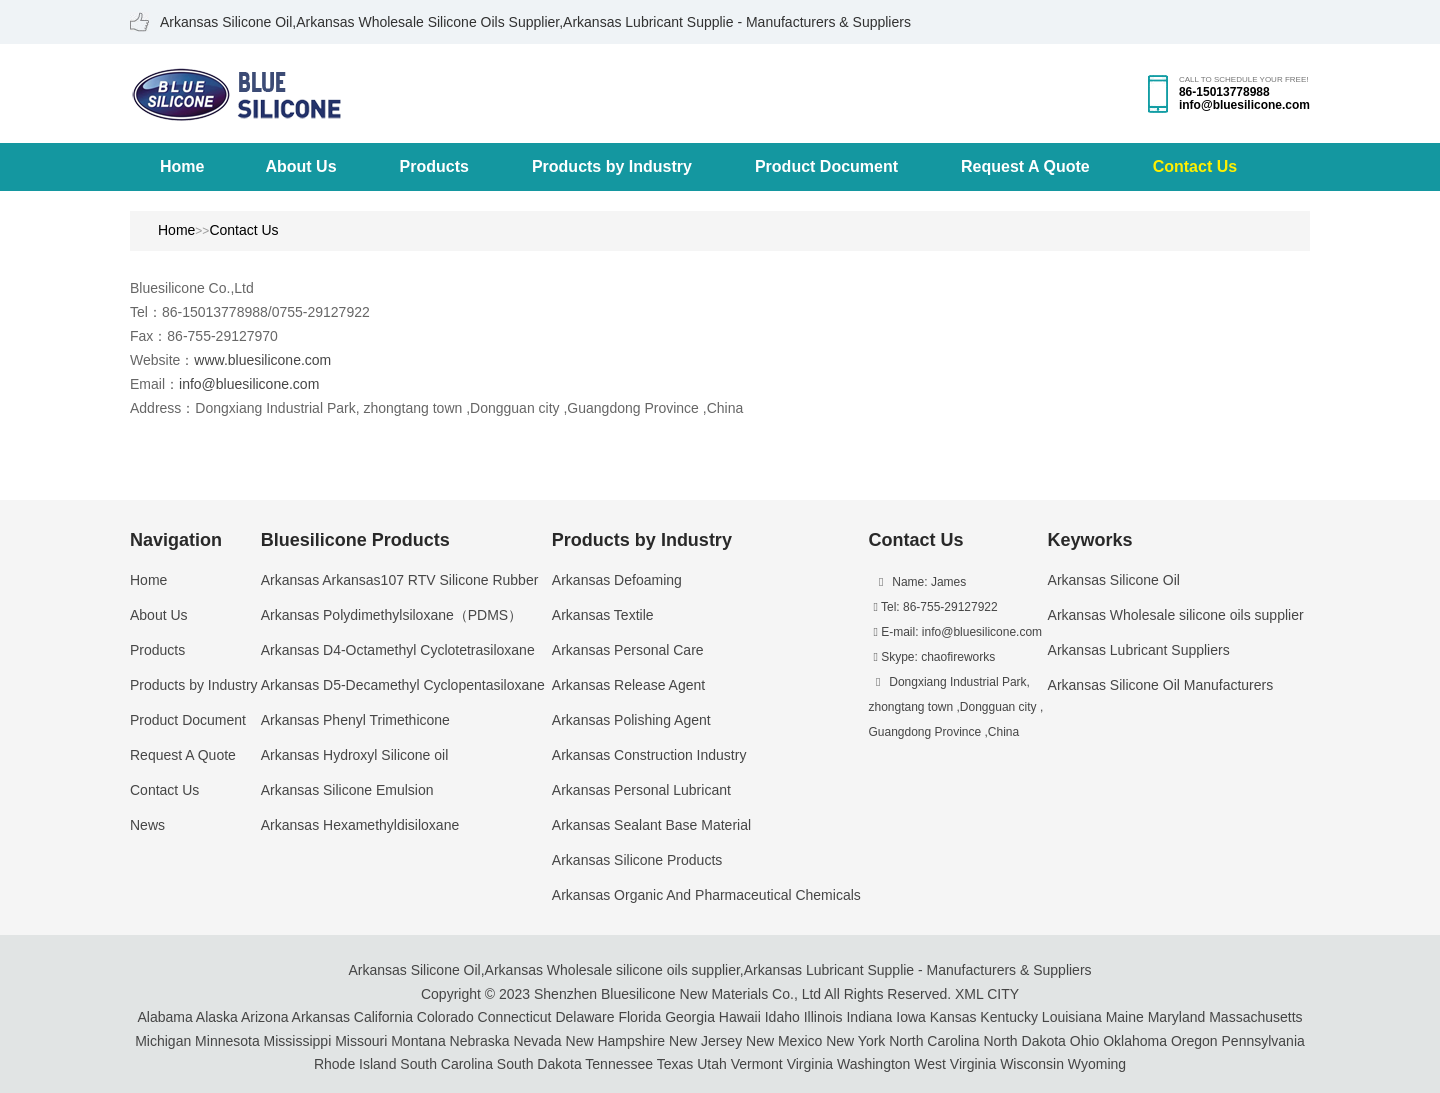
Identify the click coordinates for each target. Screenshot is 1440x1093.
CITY (1003, 994)
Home (182, 166)
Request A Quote (1025, 166)
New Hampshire (616, 1041)
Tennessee (619, 1064)
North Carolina (934, 1041)
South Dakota (539, 1064)
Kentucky (1009, 1017)
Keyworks (1090, 540)
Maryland (1177, 1017)
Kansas (953, 1017)
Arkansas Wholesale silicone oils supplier (612, 970)
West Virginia (955, 1064)
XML (969, 994)
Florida (639, 1017)
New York (855, 1041)
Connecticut (515, 1017)
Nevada (537, 1041)
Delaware (584, 1017)
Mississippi (298, 1041)
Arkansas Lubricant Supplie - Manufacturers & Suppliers (918, 970)
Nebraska (480, 1041)
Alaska (217, 1017)
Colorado (445, 1017)
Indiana (869, 1017)
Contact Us (1195, 166)
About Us (300, 166)
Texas (675, 1064)
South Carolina (446, 1064)
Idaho (782, 1017)
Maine (1125, 1017)
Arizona (264, 1017)
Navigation (176, 540)
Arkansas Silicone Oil (414, 970)
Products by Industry (612, 166)
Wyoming (1097, 1064)
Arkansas (321, 1017)
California (383, 1017)
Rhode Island (355, 1064)
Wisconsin (1032, 1064)
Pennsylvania (1263, 1041)
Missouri (361, 1041)
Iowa (911, 1017)
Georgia (690, 1017)
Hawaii (740, 1017)
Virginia (810, 1064)
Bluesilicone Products (355, 540)
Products (434, 166)
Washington (873, 1064)
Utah (712, 1064)
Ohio (1085, 1041)
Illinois (823, 1017)
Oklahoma (1135, 1041)
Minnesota (227, 1041)
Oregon (1194, 1041)
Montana (418, 1041)
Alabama (164, 1017)
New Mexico (784, 1041)
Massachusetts (1255, 1017)
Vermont (757, 1064)
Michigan (163, 1041)
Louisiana (1072, 1017)
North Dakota (1024, 1041)
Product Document (826, 166)
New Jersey (705, 1041)
